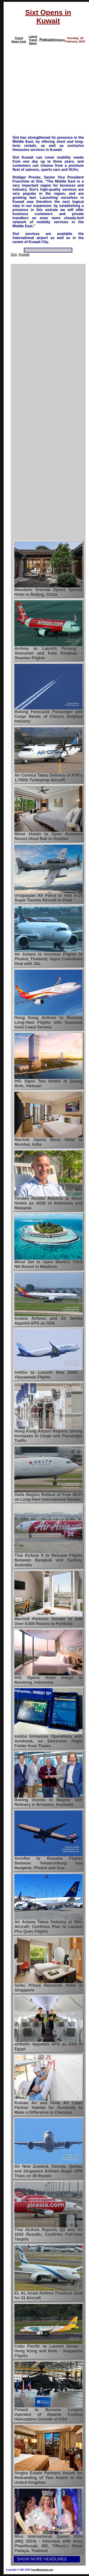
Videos (60, 40)
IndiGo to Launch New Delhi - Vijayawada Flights (48, 1354)
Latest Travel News (33, 40)
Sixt (14, 254)
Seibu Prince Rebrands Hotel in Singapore (48, 1964)
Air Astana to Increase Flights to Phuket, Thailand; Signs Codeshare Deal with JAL (48, 936)
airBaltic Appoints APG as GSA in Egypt (48, 2023)
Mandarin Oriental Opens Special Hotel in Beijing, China (48, 569)
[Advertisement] (42, 92)
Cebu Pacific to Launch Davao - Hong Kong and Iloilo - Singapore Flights (48, 2331)
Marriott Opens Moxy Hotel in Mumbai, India (48, 1119)
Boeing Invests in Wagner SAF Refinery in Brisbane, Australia (48, 1779)
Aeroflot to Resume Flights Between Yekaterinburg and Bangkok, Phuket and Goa (48, 1840)
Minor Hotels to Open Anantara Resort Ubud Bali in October (48, 813)
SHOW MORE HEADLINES (42, 2559)
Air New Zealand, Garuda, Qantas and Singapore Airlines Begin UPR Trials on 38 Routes (48, 2148)
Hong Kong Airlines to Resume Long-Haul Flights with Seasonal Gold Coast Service (48, 999)
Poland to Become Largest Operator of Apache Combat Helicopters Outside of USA (48, 2391)
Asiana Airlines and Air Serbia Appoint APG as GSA (48, 1299)
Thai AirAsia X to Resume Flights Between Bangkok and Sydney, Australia (48, 1536)
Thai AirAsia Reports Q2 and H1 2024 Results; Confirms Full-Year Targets (48, 2211)
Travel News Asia (18, 39)
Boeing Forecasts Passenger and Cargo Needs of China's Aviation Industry (48, 693)
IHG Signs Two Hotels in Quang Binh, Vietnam (48, 1060)
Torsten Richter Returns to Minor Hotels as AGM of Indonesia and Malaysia (48, 1180)
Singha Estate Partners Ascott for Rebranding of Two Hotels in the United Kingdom (48, 2455)
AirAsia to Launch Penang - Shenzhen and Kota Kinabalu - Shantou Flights (48, 630)
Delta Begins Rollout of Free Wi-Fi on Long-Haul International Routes (48, 1474)
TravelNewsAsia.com (42, 2570)
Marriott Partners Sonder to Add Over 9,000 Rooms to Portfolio (48, 1598)
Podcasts (47, 40)
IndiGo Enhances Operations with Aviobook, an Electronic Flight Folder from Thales (48, 1718)
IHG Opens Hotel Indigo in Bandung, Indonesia (48, 1657)
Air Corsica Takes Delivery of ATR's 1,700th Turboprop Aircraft (48, 754)
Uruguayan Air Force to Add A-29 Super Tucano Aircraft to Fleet (48, 873)
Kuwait (24, 254)
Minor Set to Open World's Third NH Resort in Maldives (48, 1241)
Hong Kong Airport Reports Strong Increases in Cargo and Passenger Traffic (48, 1413)
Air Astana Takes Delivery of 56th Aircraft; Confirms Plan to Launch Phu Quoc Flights (48, 1904)
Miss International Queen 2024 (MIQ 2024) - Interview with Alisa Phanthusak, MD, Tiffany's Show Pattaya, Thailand (48, 2521)
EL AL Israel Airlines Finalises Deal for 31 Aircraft (48, 2272)
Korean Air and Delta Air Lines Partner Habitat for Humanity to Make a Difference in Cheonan (48, 2085)
